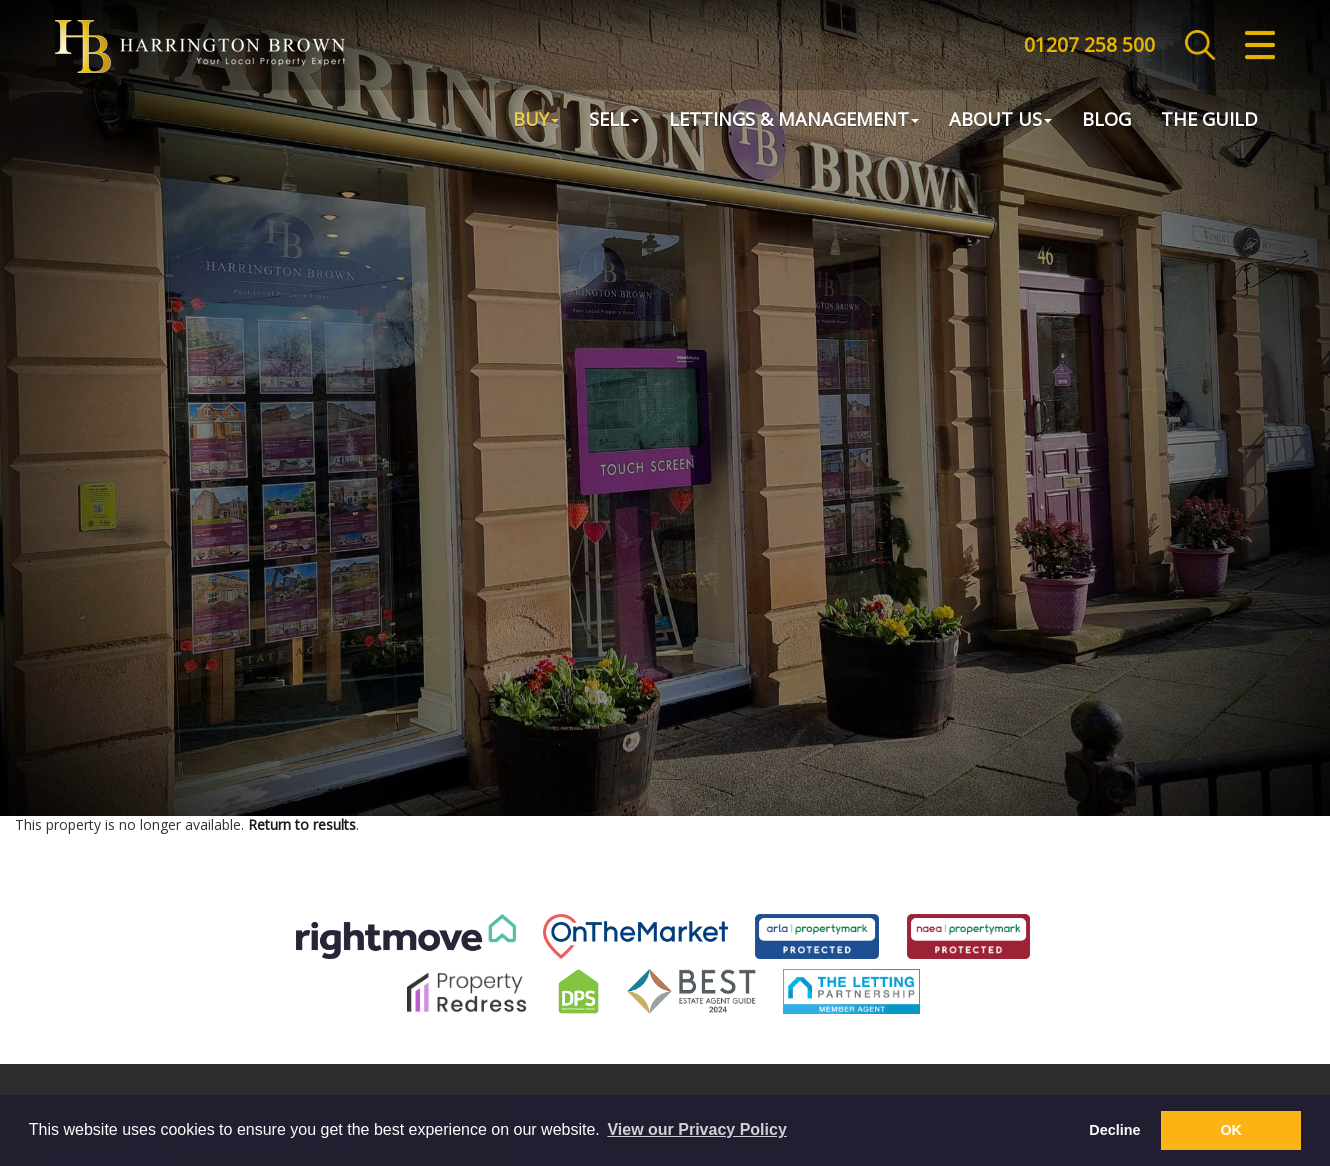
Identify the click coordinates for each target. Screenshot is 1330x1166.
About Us (1000, 121)
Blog (1106, 121)
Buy (536, 121)
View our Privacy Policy (696, 1129)
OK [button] (1231, 1130)
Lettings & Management (794, 121)
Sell (614, 121)
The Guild (1209, 121)
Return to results (302, 824)
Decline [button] (1114, 1130)
